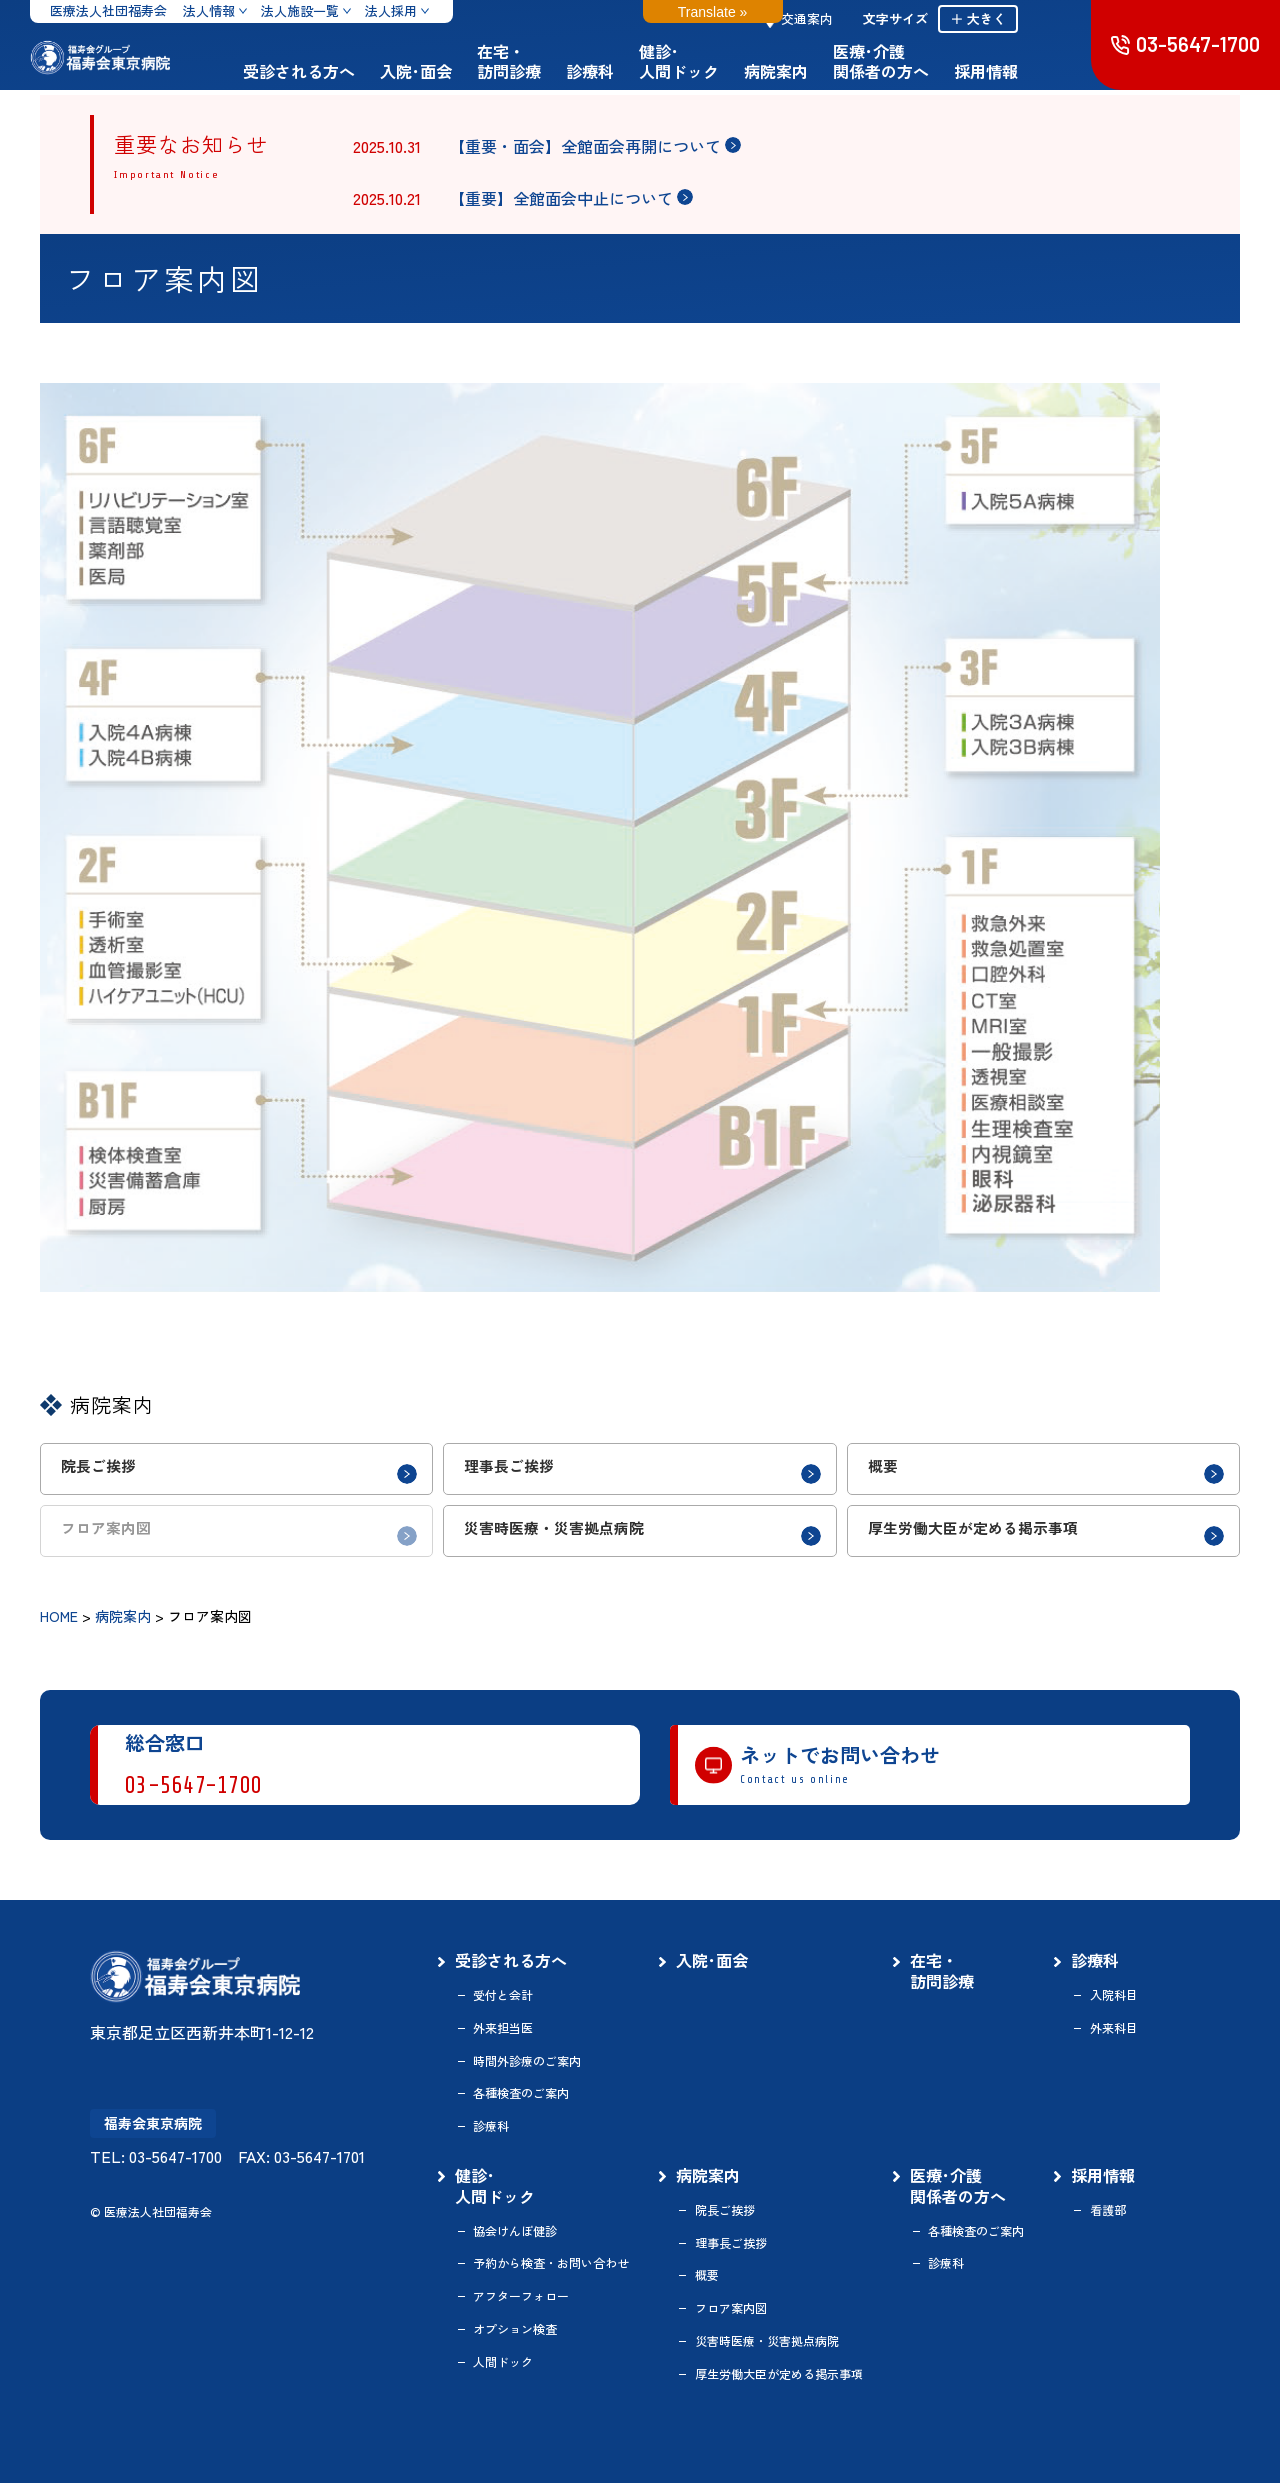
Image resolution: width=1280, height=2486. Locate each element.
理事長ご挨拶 (731, 2246)
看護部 (1108, 2213)
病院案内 (811, 71)
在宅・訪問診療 (544, 60)
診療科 (625, 71)
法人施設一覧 (300, 10)
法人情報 (209, 10)
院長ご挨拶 (725, 2213)
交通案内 (833, 18)
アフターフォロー (521, 2300)
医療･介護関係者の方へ (916, 60)
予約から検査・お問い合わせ (551, 2267)
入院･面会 (451, 71)
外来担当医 (503, 2031)
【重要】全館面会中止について (561, 198)
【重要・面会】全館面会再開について (585, 146)
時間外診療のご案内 (527, 2064)
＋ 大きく (1013, 18)
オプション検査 (515, 2332)
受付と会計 (503, 1998)
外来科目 (1114, 2031)
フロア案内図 (731, 2312)
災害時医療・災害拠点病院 (767, 2344)
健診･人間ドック (714, 60)
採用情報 (1021, 71)
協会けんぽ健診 (515, 2234)
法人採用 (391, 10)
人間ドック (503, 2365)
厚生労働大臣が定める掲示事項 (779, 2377)
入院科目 (1114, 1998)
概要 (707, 2279)
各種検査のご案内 (521, 2097)
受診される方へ (334, 71)
